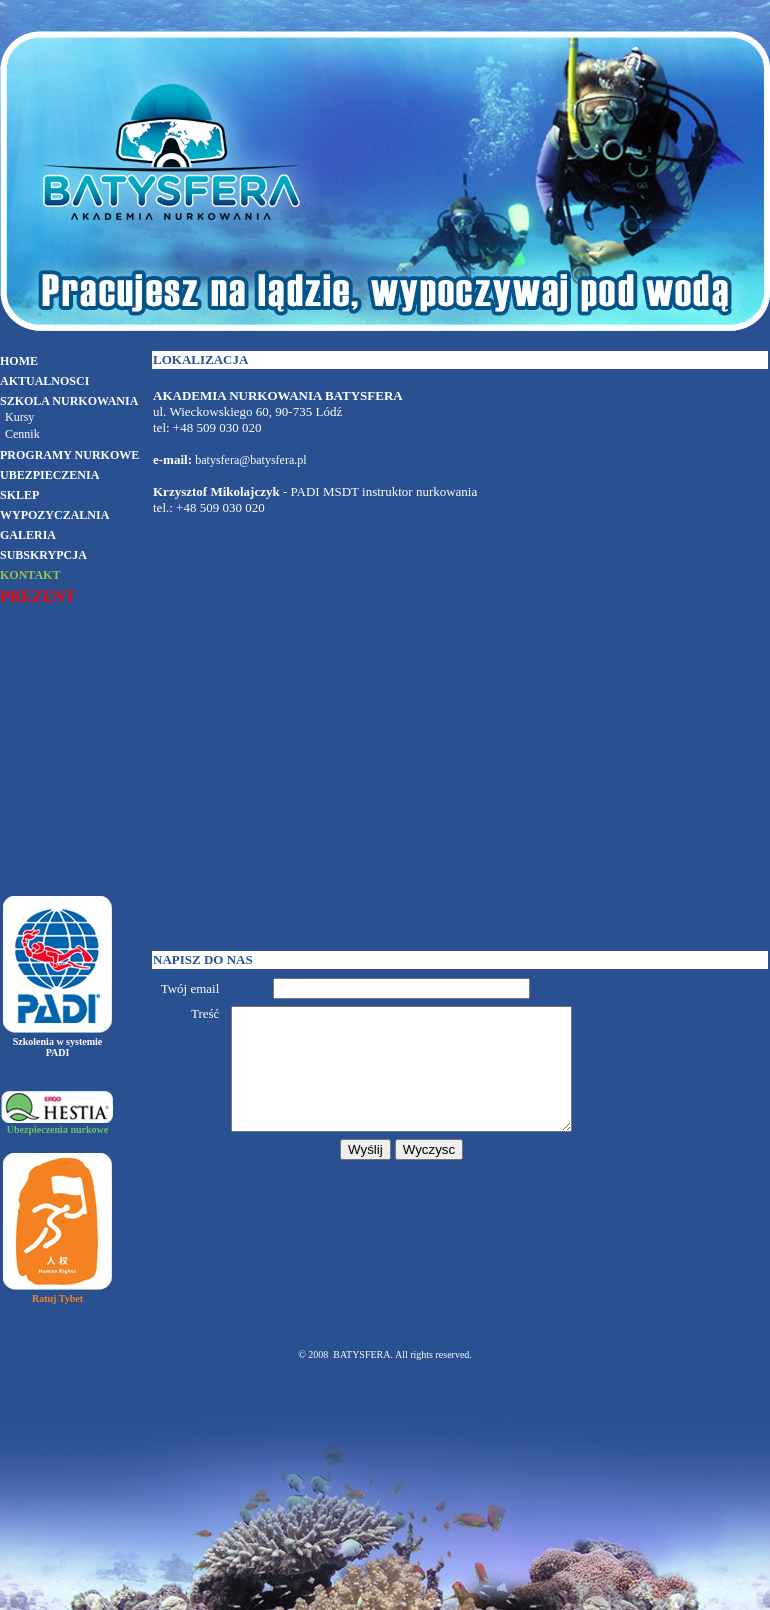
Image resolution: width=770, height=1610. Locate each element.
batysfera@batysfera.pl (250, 460)
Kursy (19, 417)
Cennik (22, 434)
